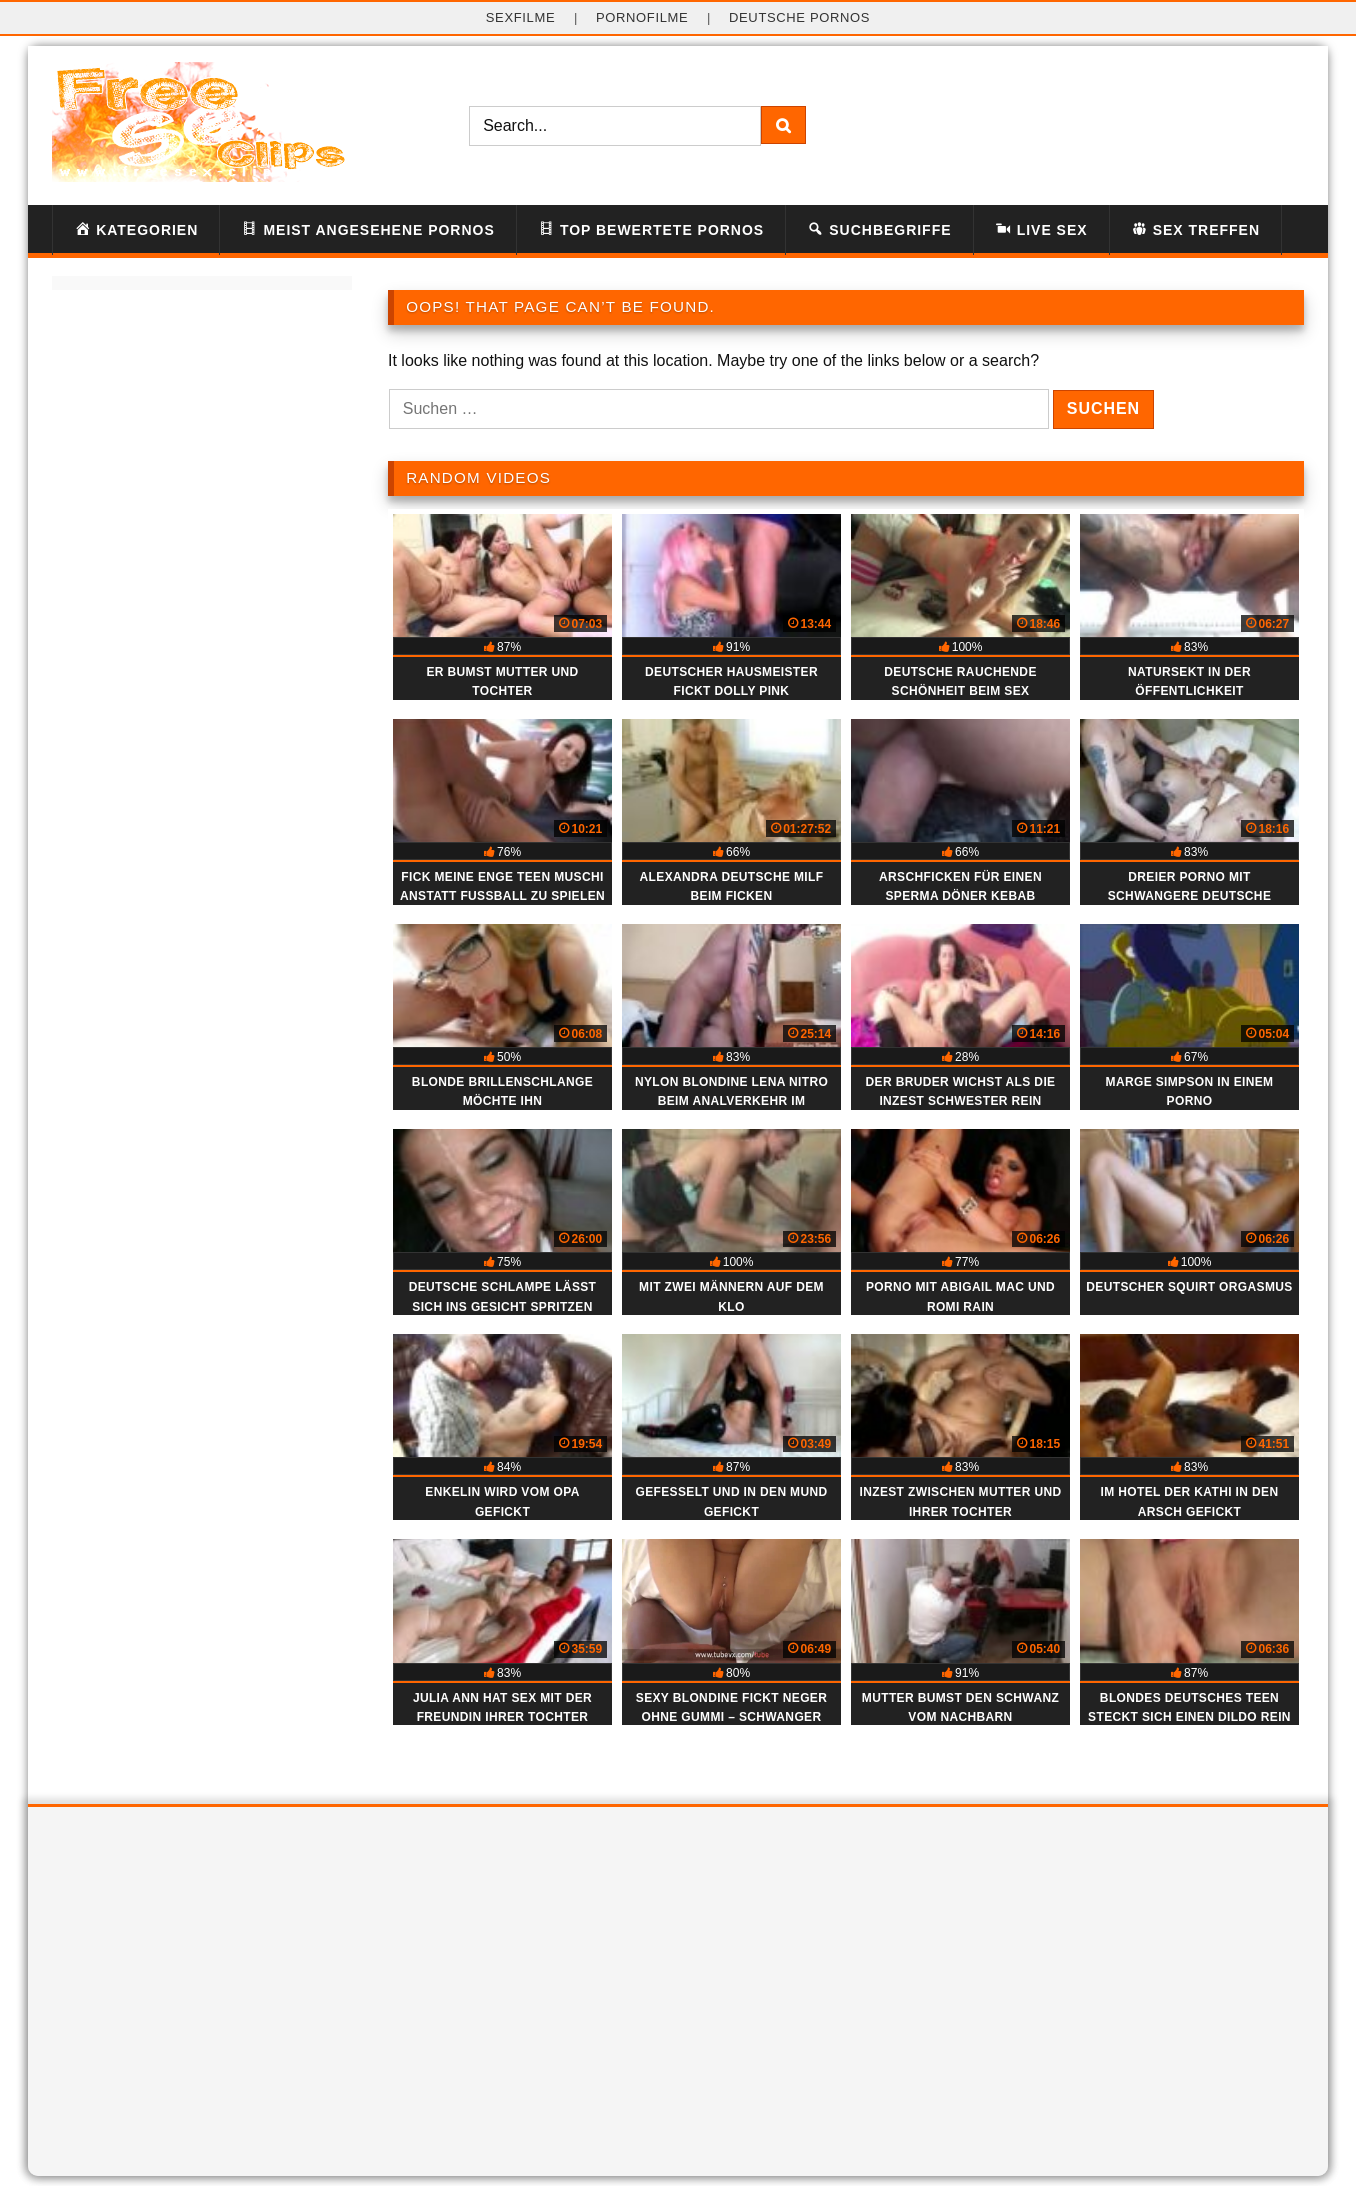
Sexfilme (521, 17)
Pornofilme (642, 17)
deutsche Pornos (799, 17)
